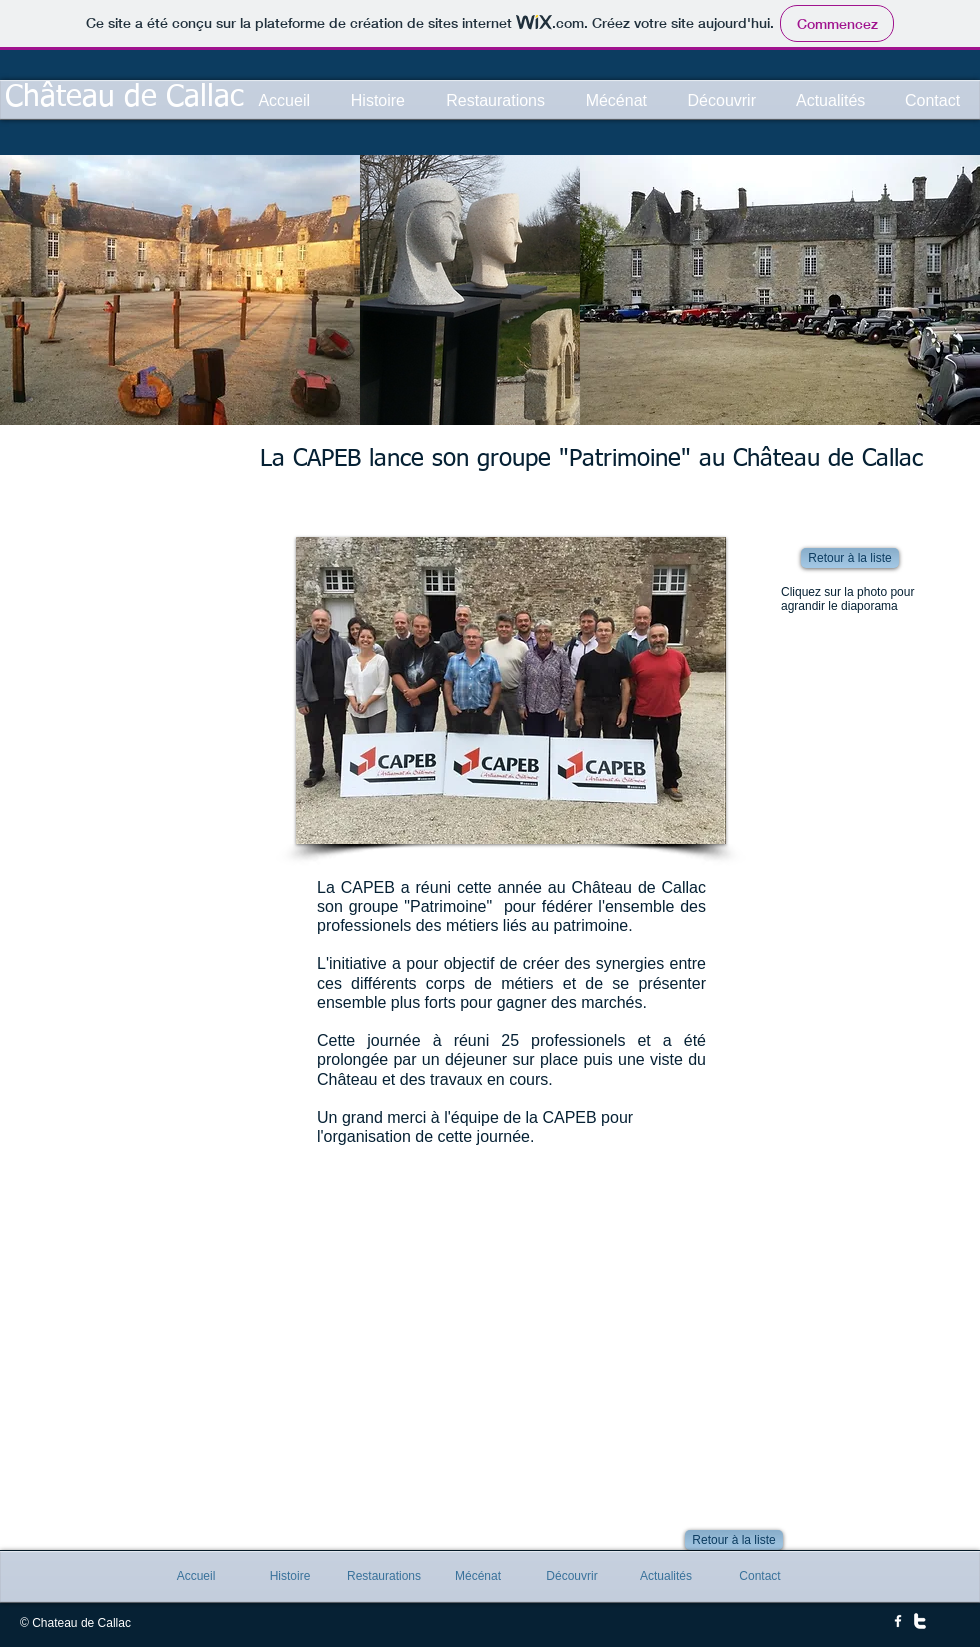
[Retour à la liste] (850, 558)
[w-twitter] (920, 1621)
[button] (511, 690)
